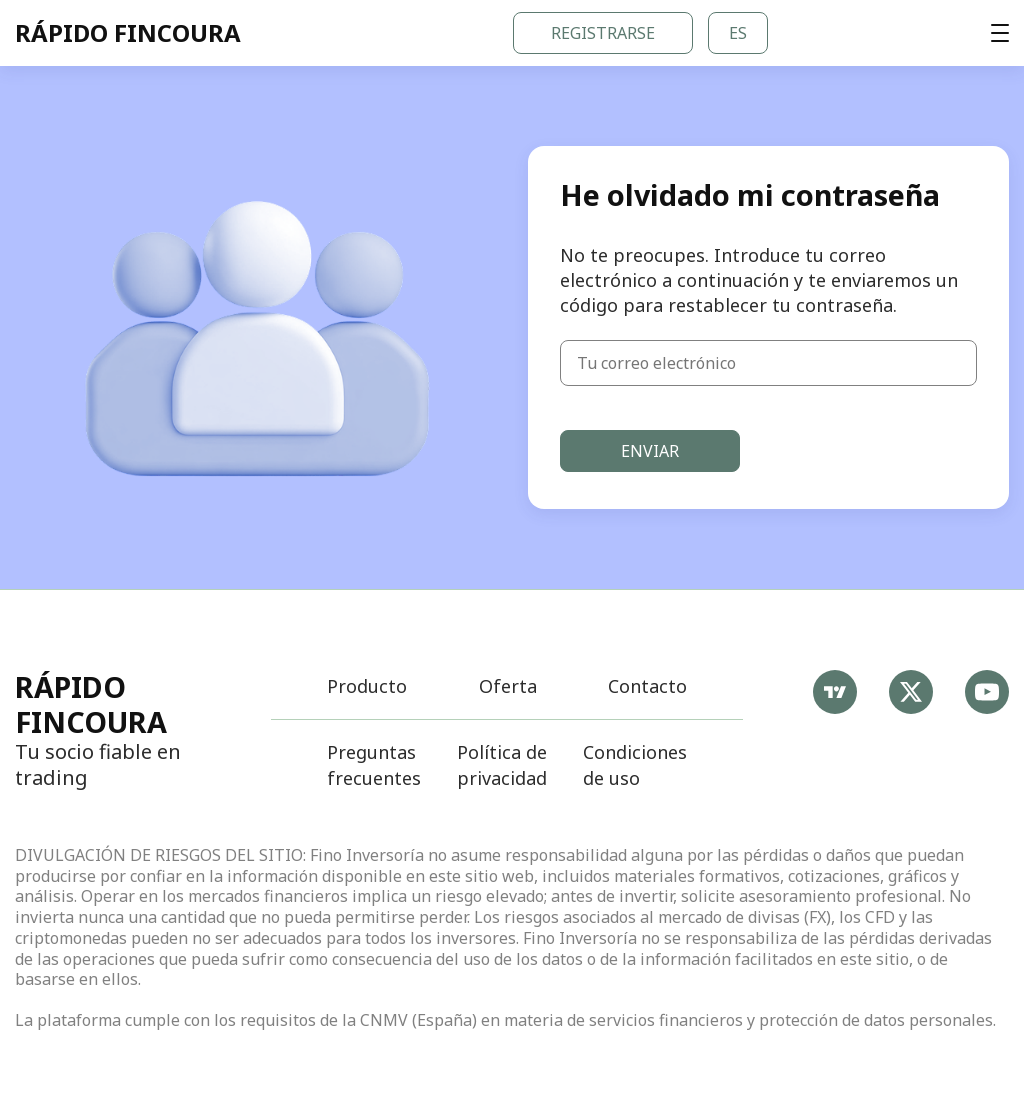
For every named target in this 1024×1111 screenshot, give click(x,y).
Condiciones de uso (635, 764)
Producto (367, 686)
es (738, 33)
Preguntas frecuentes (374, 764)
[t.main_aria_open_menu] (1000, 33)
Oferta (508, 686)
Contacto (647, 686)
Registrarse (603, 33)
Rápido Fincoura (91, 704)
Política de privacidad (502, 764)
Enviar (650, 451)
